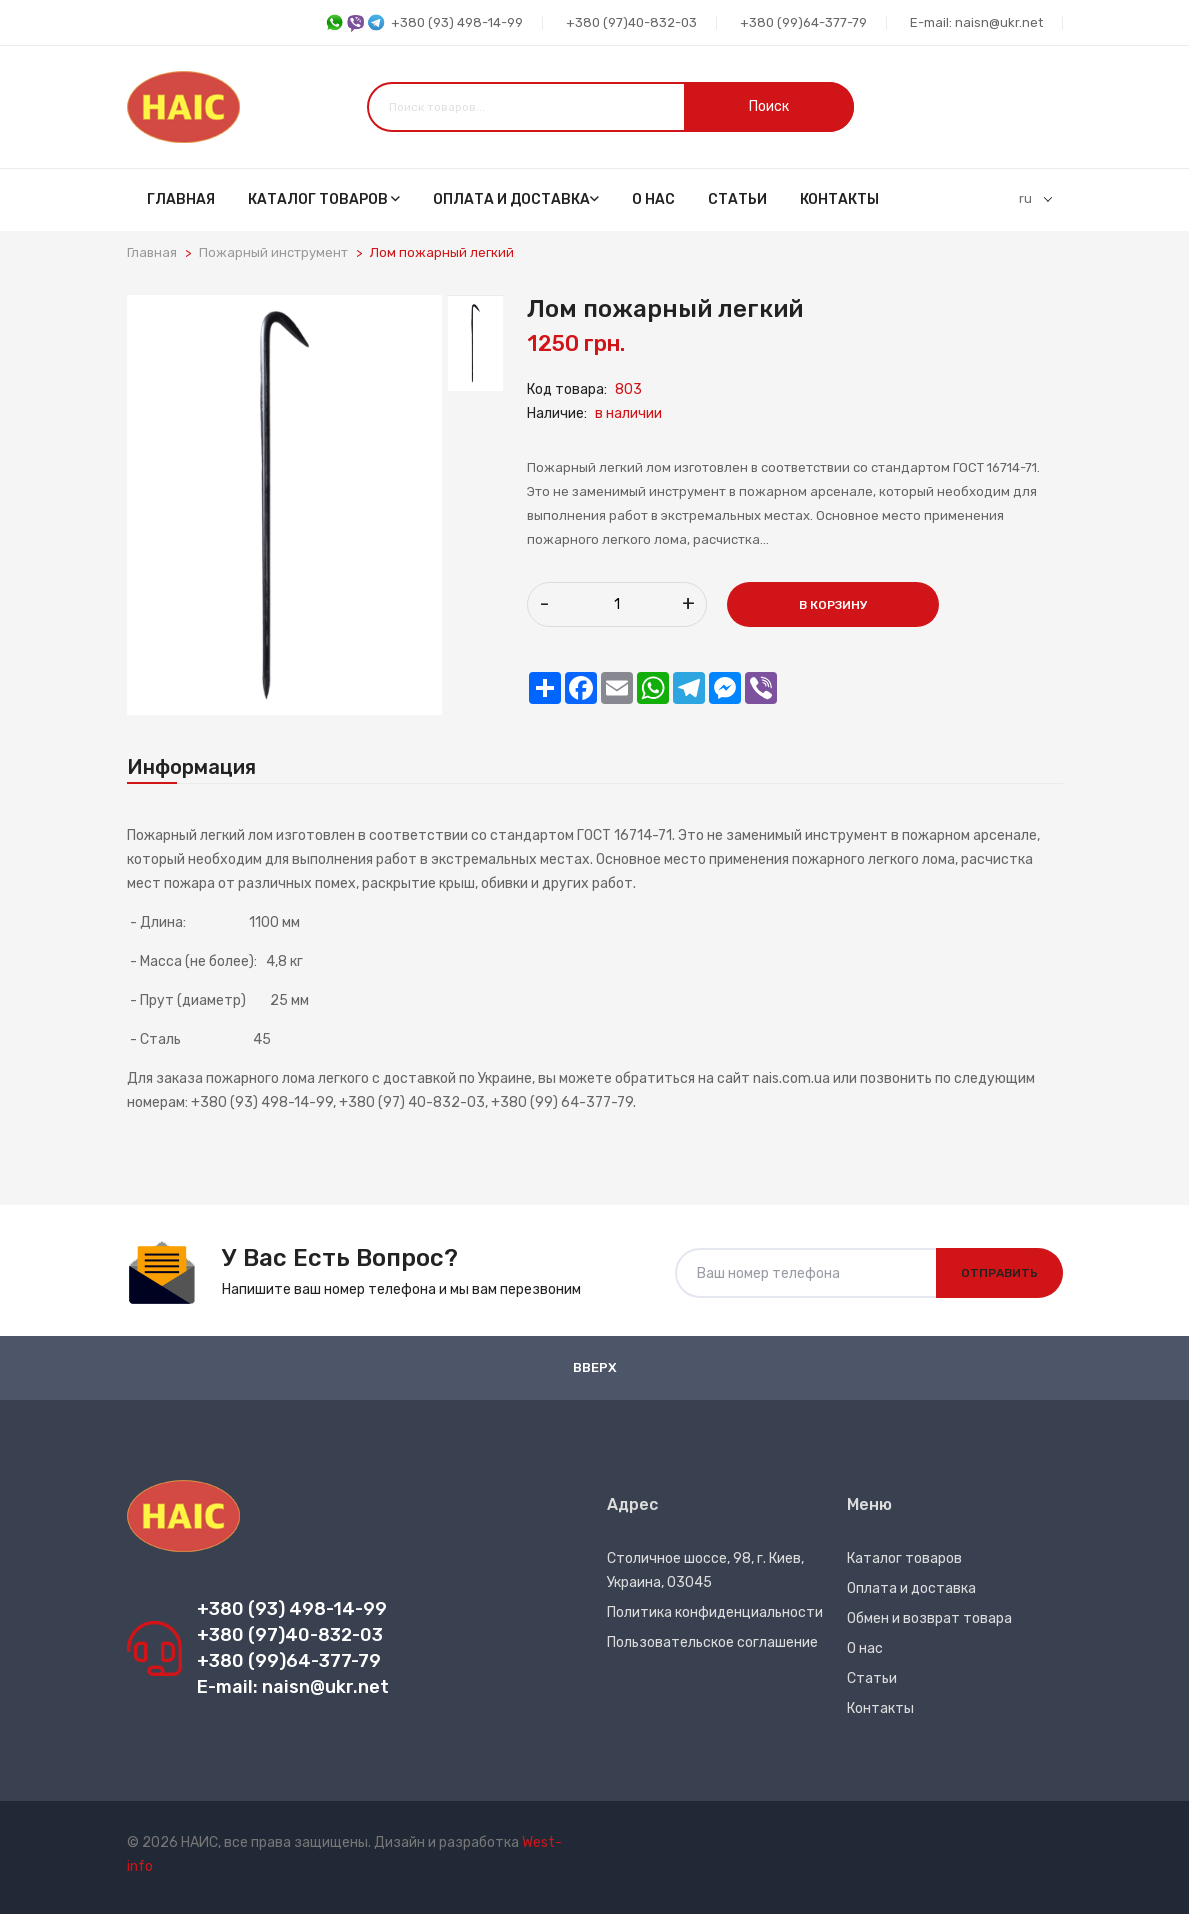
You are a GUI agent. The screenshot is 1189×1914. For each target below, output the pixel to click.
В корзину (833, 605)
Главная (181, 199)
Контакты (839, 199)
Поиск (769, 106)
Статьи (737, 199)
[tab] (475, 343)
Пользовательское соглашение (712, 1642)
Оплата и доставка (516, 199)
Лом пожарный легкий (442, 252)
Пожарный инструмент (273, 252)
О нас (653, 199)
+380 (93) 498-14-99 (424, 23)
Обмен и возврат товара (929, 1618)
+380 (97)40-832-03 (631, 22)
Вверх (595, 1367)
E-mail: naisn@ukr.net (976, 22)
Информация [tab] (191, 767)
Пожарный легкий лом (200, 835)
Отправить (999, 1273)
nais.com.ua (791, 1078)
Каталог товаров (324, 199)
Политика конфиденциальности (715, 1612)
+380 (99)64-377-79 (803, 22)
